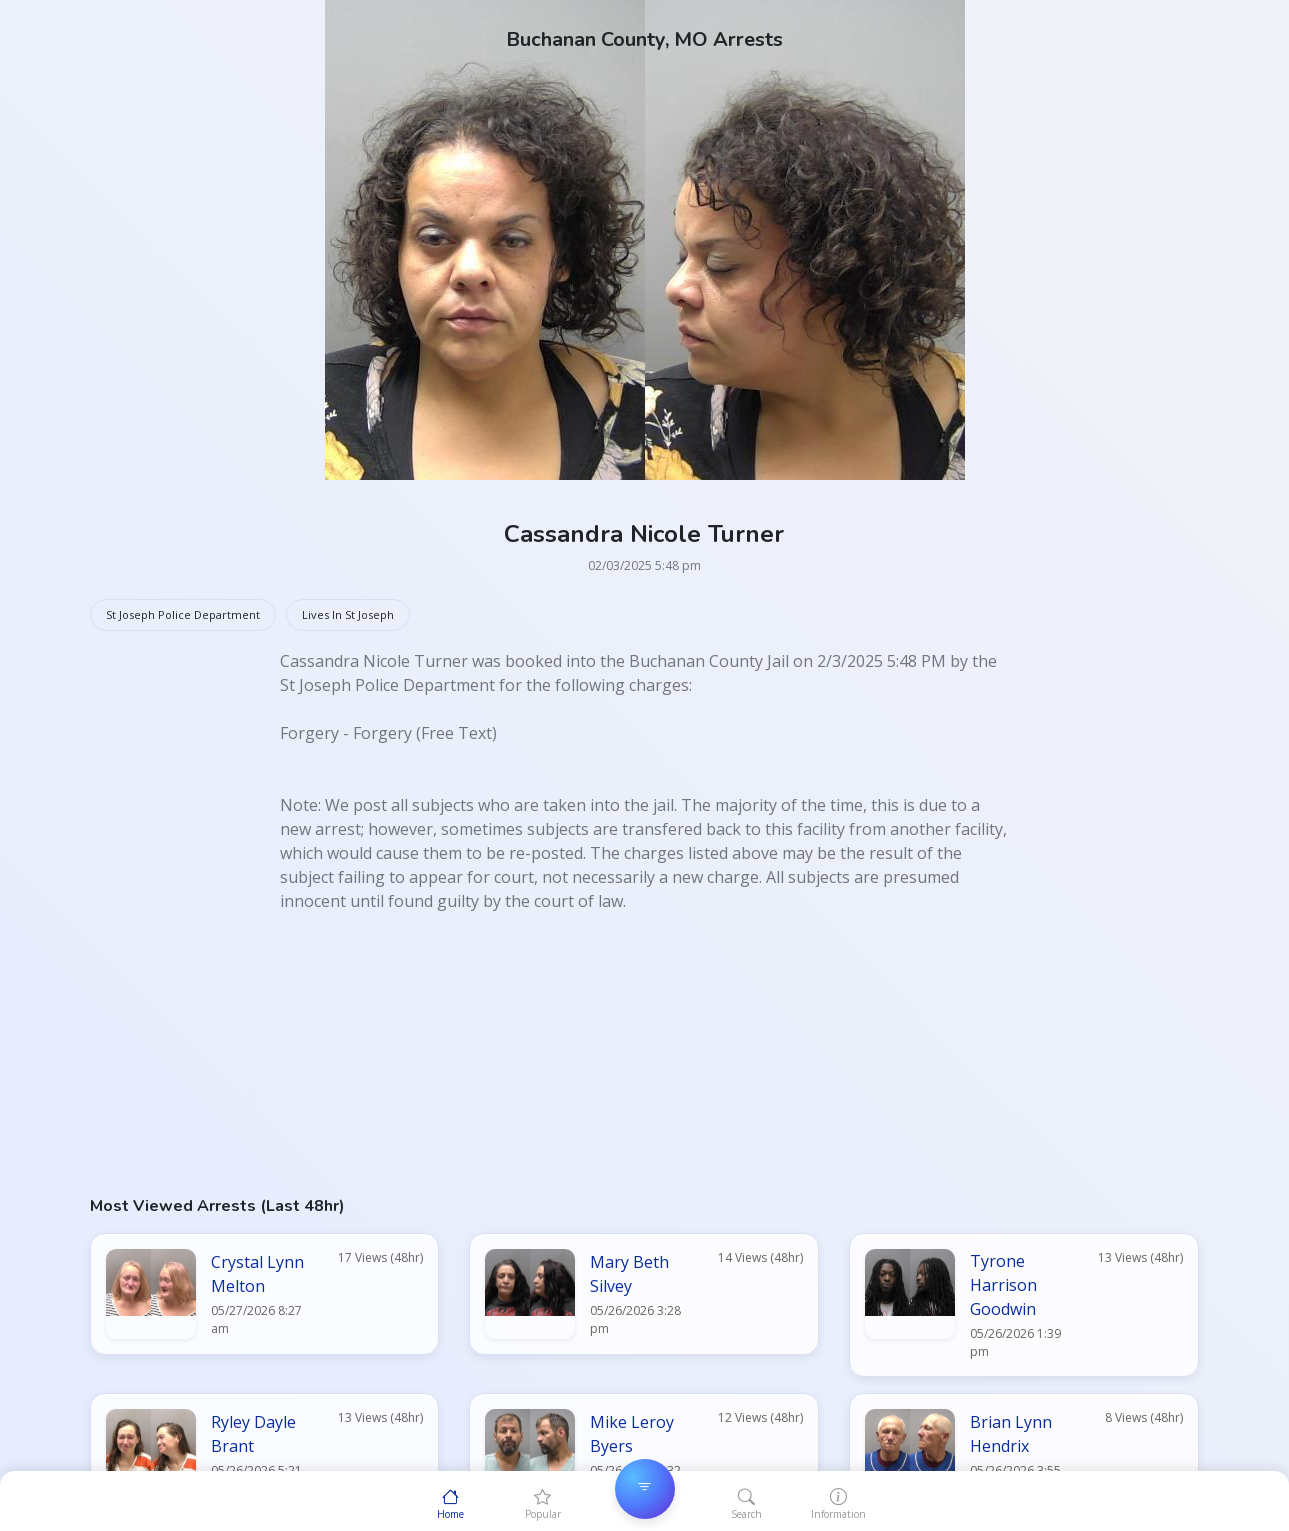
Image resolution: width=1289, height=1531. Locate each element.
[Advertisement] (645, 1053)
